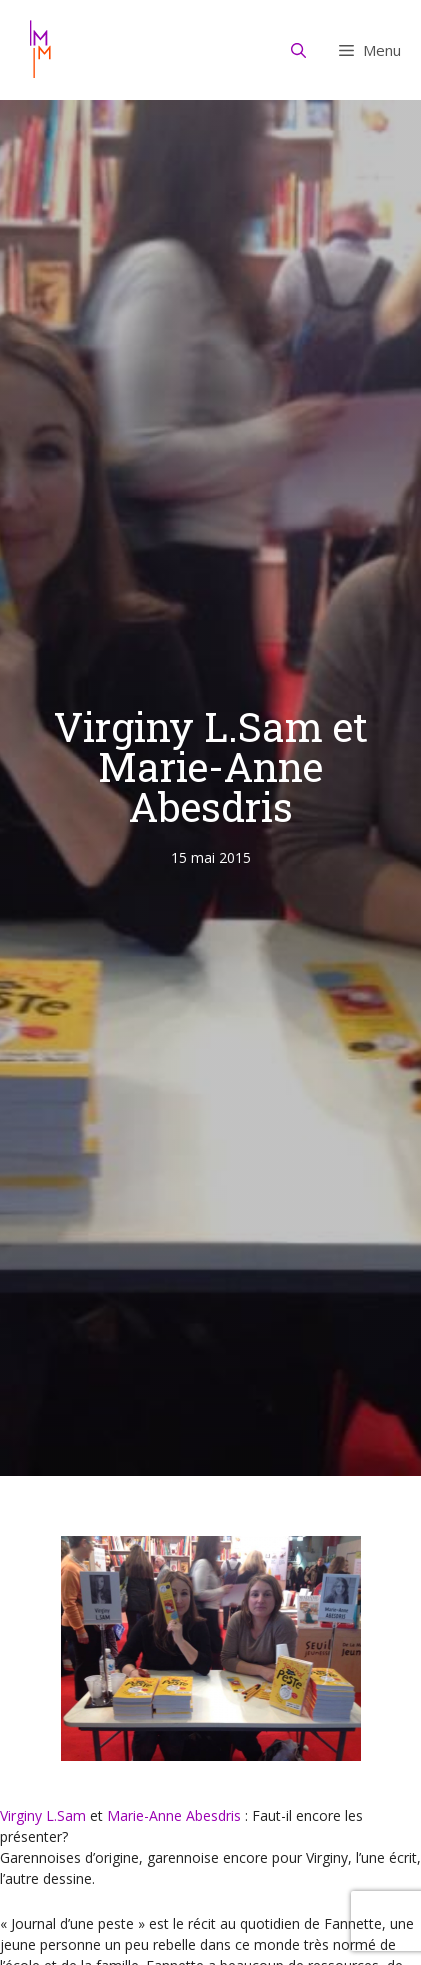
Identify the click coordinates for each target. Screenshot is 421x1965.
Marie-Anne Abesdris (174, 1815)
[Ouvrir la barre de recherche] (299, 50)
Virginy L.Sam (43, 1815)
